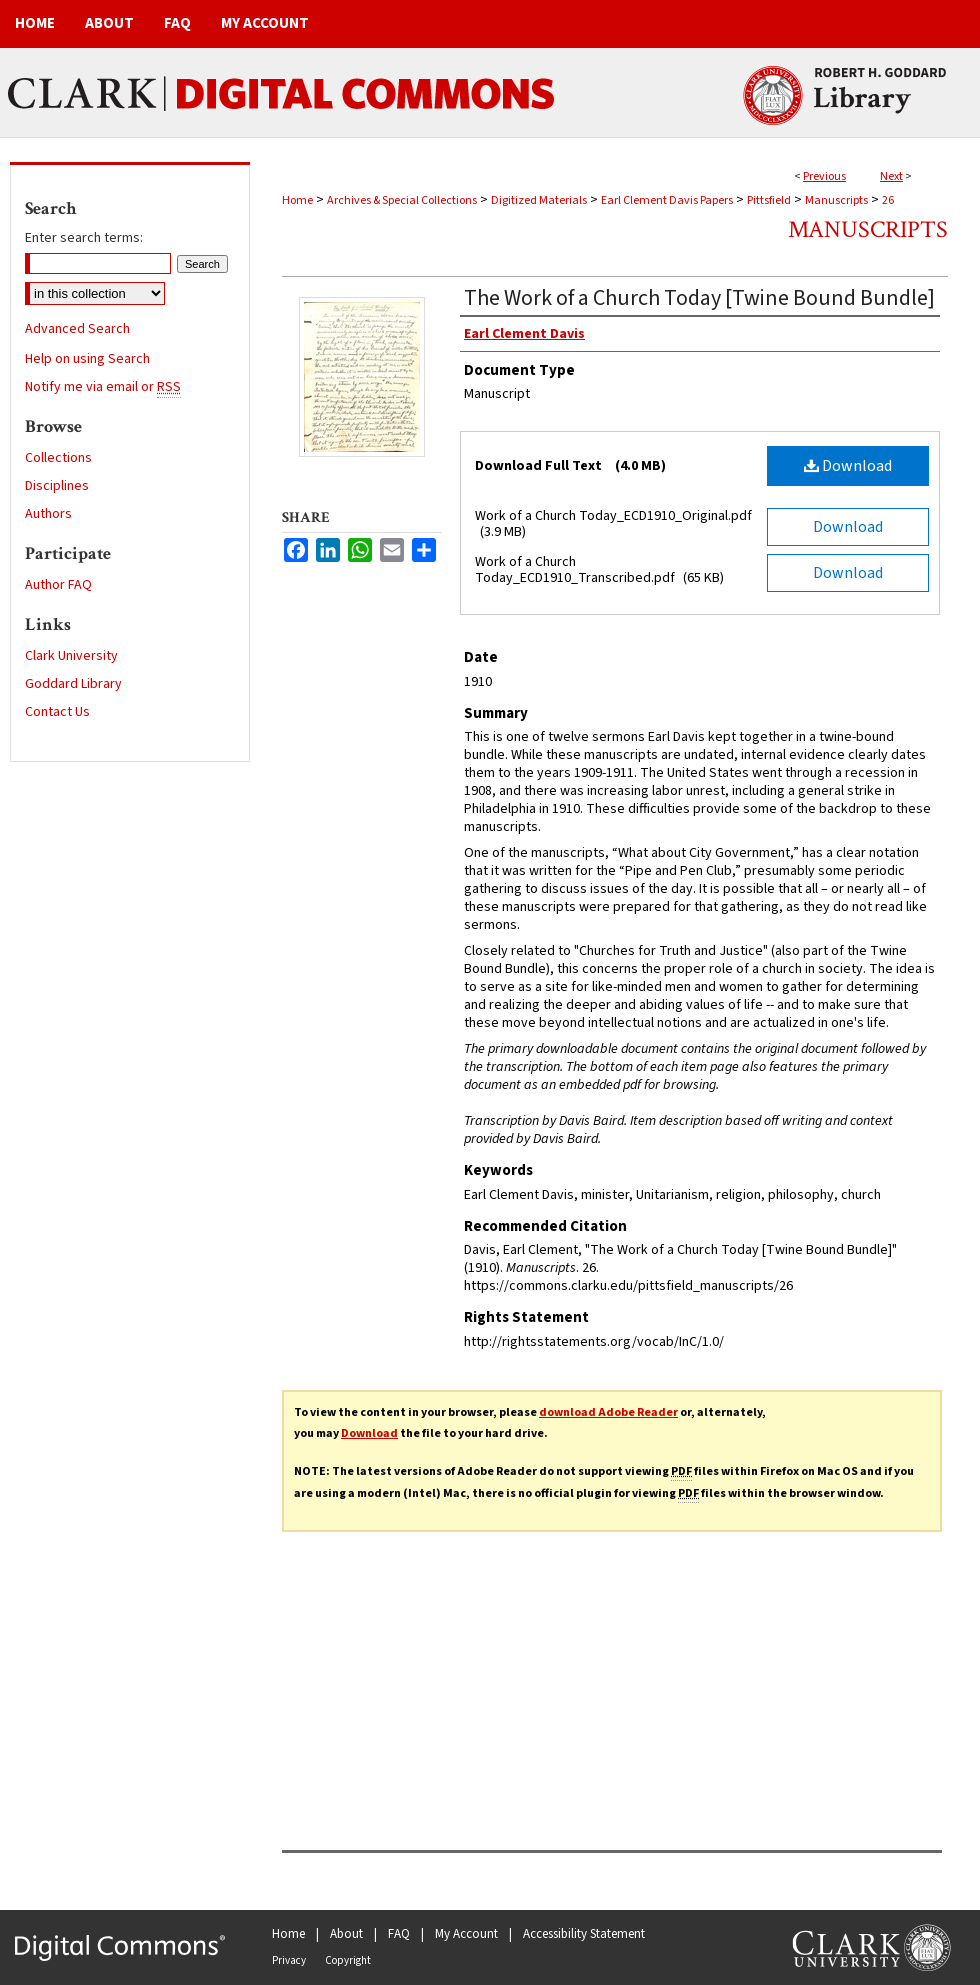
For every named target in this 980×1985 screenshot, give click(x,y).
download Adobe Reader (608, 1412)
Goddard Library (73, 684)
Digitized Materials (539, 200)
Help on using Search (87, 359)
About (346, 1934)
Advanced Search (77, 329)
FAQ (399, 1934)
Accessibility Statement (584, 1934)
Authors (48, 514)
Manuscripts (836, 200)
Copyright (348, 1960)
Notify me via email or (103, 387)
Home (297, 200)
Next (891, 176)
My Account (466, 1934)
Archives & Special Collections (402, 200)
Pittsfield (769, 200)
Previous (824, 176)
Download (848, 466)
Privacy (289, 1960)
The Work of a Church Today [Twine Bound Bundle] (699, 298)
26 (888, 200)
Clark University (71, 656)
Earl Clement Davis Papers (667, 200)
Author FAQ (58, 585)
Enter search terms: (84, 238)
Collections (58, 458)
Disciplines (57, 486)
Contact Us (57, 712)
